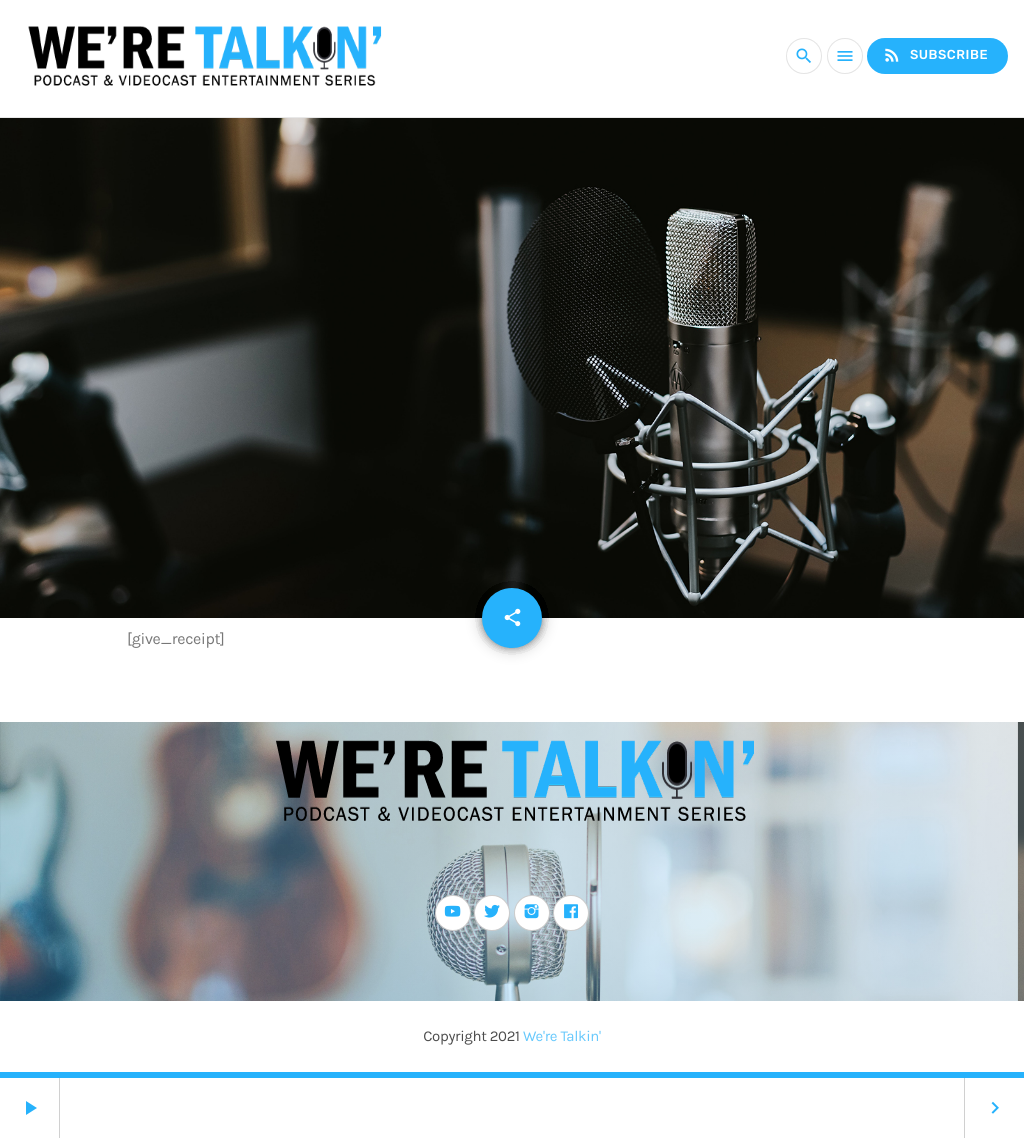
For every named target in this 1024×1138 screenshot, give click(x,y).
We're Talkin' (562, 1036)
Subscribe (935, 55)
